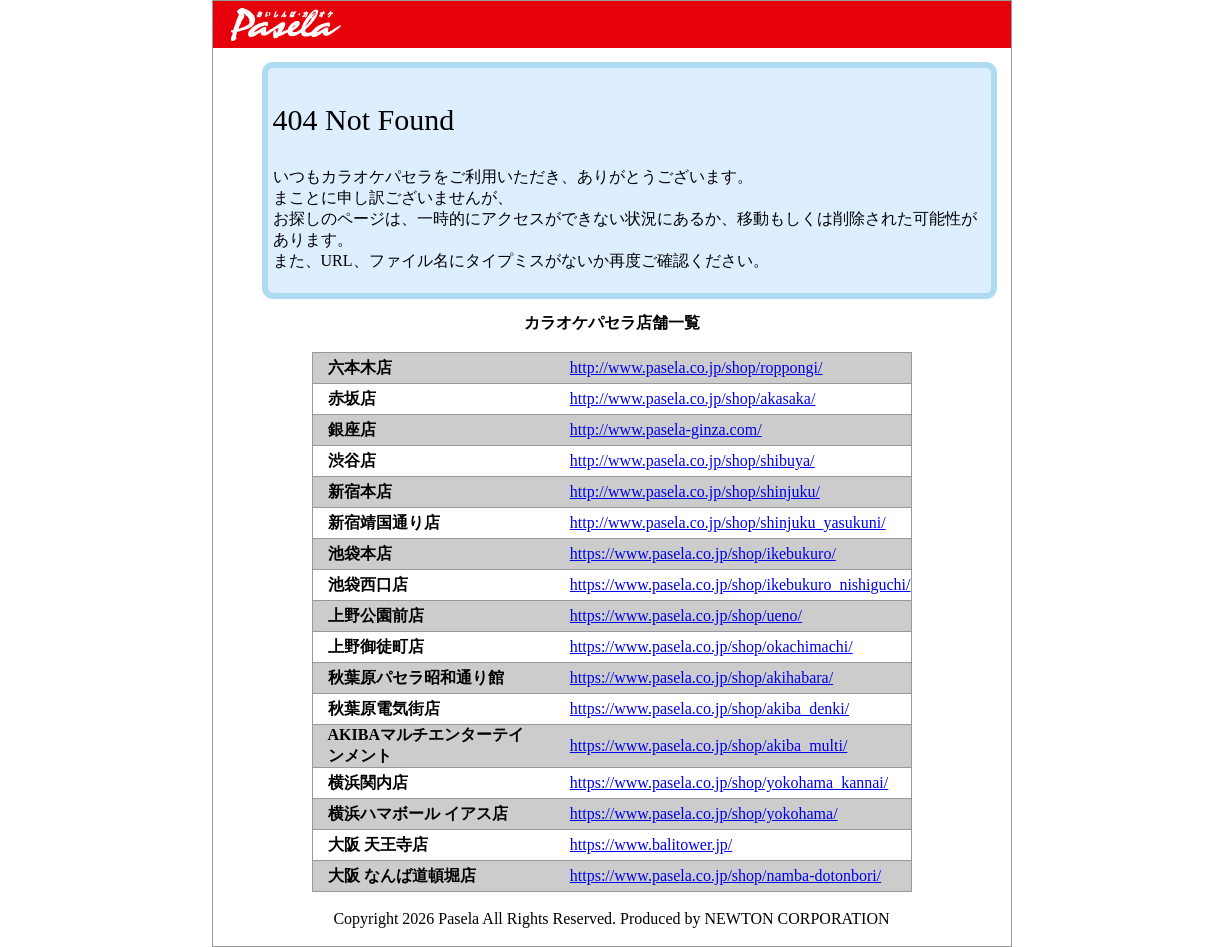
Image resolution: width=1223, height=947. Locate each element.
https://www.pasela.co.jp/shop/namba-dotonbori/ (725, 875)
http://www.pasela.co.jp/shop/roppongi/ (696, 367)
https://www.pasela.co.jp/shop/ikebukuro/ (703, 553)
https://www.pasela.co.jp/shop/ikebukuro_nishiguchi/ (740, 584)
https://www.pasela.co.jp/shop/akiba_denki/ (709, 708)
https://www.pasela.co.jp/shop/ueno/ (686, 615)
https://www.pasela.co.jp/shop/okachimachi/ (711, 646)
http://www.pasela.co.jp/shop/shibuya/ (692, 460)
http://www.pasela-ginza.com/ (666, 429)
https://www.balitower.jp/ (651, 844)
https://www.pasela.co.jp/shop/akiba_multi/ (709, 745)
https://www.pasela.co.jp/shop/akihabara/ (701, 677)
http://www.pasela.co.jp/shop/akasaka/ (693, 398)
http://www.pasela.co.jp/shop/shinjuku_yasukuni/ (728, 522)
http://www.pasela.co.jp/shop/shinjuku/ (695, 491)
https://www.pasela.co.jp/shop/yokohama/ (704, 813)
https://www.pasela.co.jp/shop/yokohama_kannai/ (729, 782)
